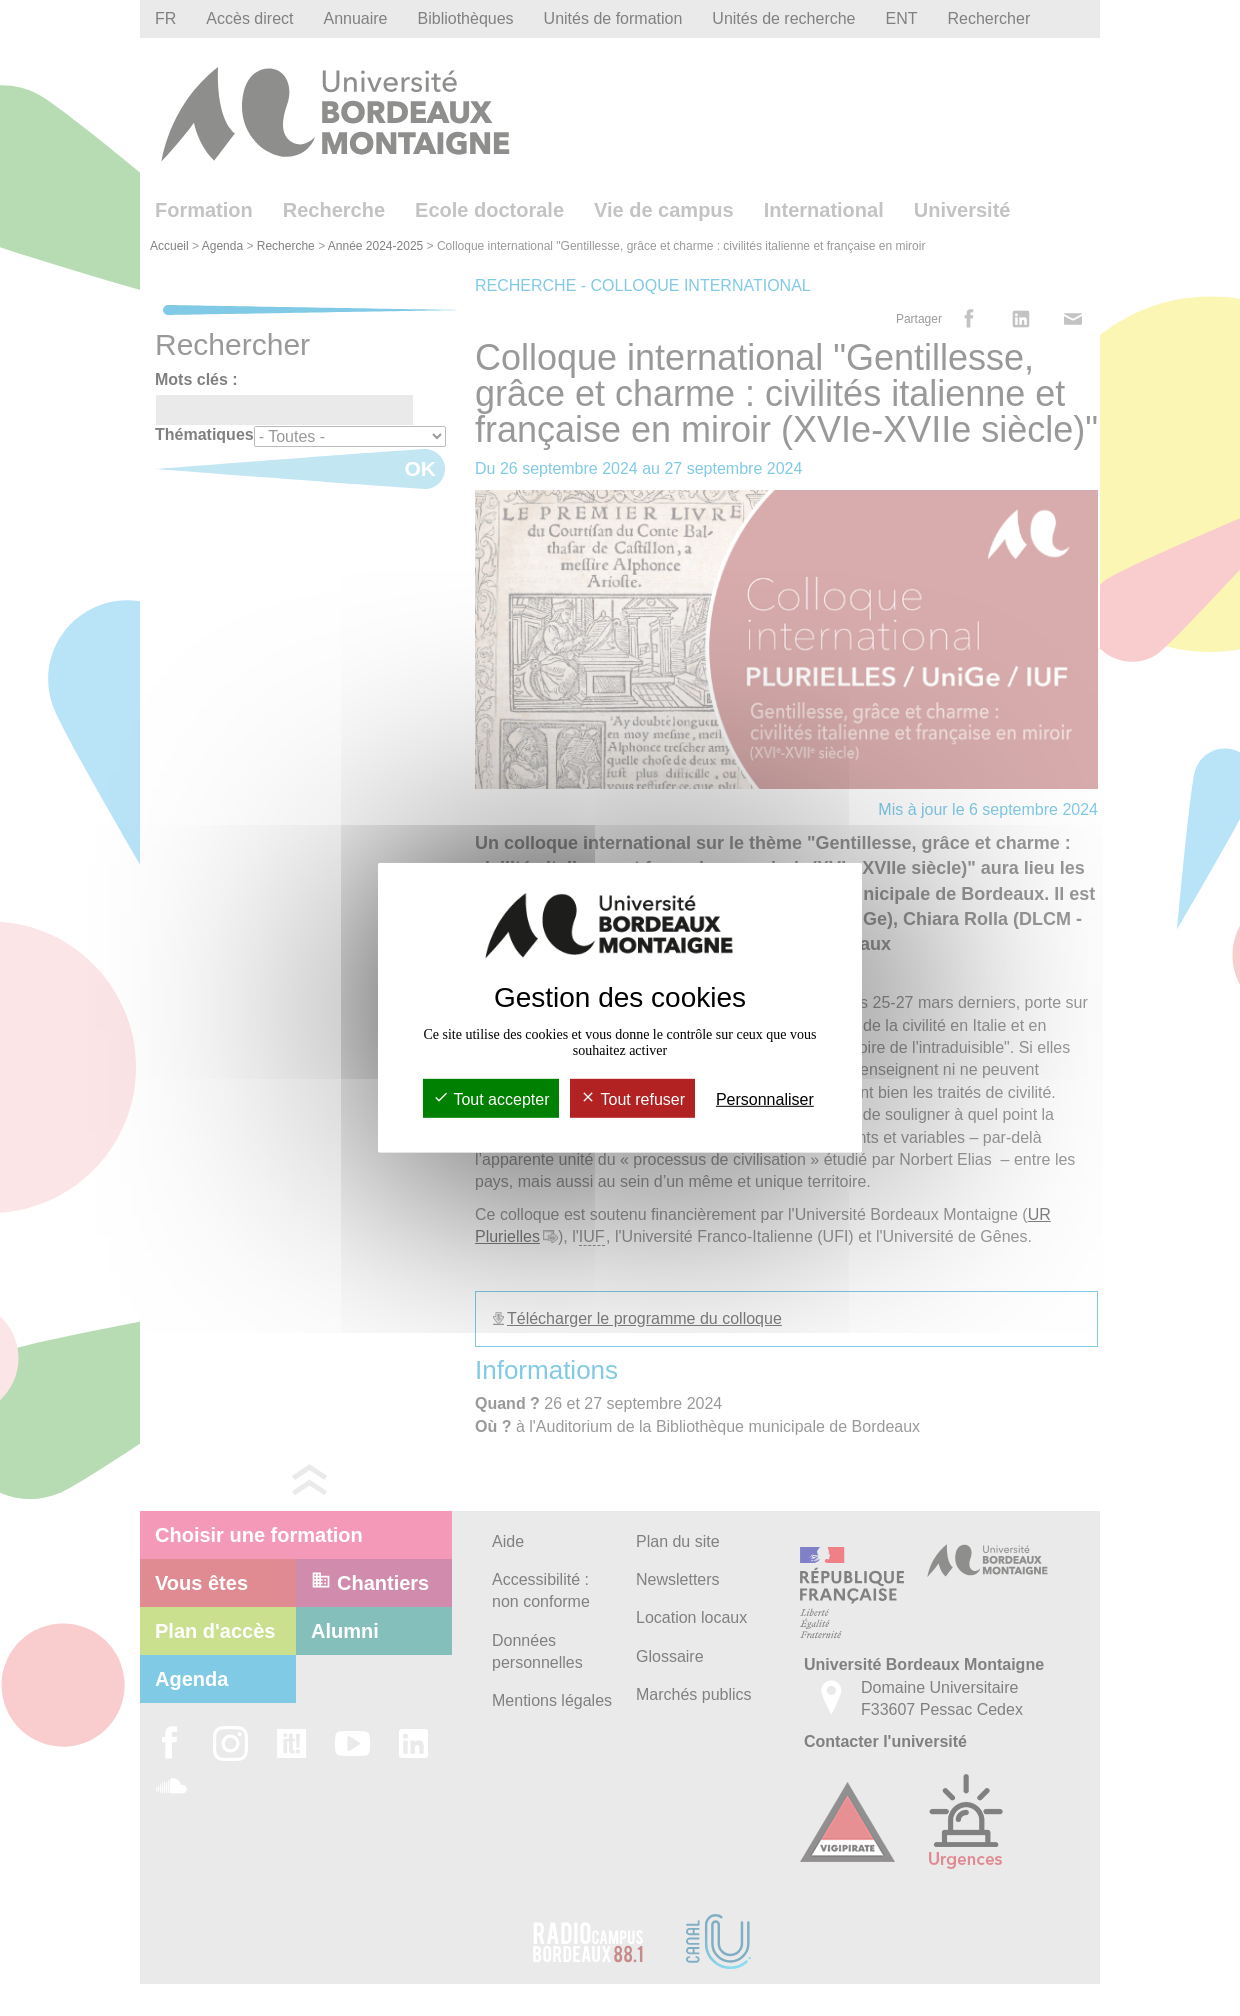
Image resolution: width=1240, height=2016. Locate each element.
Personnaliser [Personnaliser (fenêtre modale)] (765, 1099)
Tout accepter (491, 1099)
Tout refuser (632, 1099)
